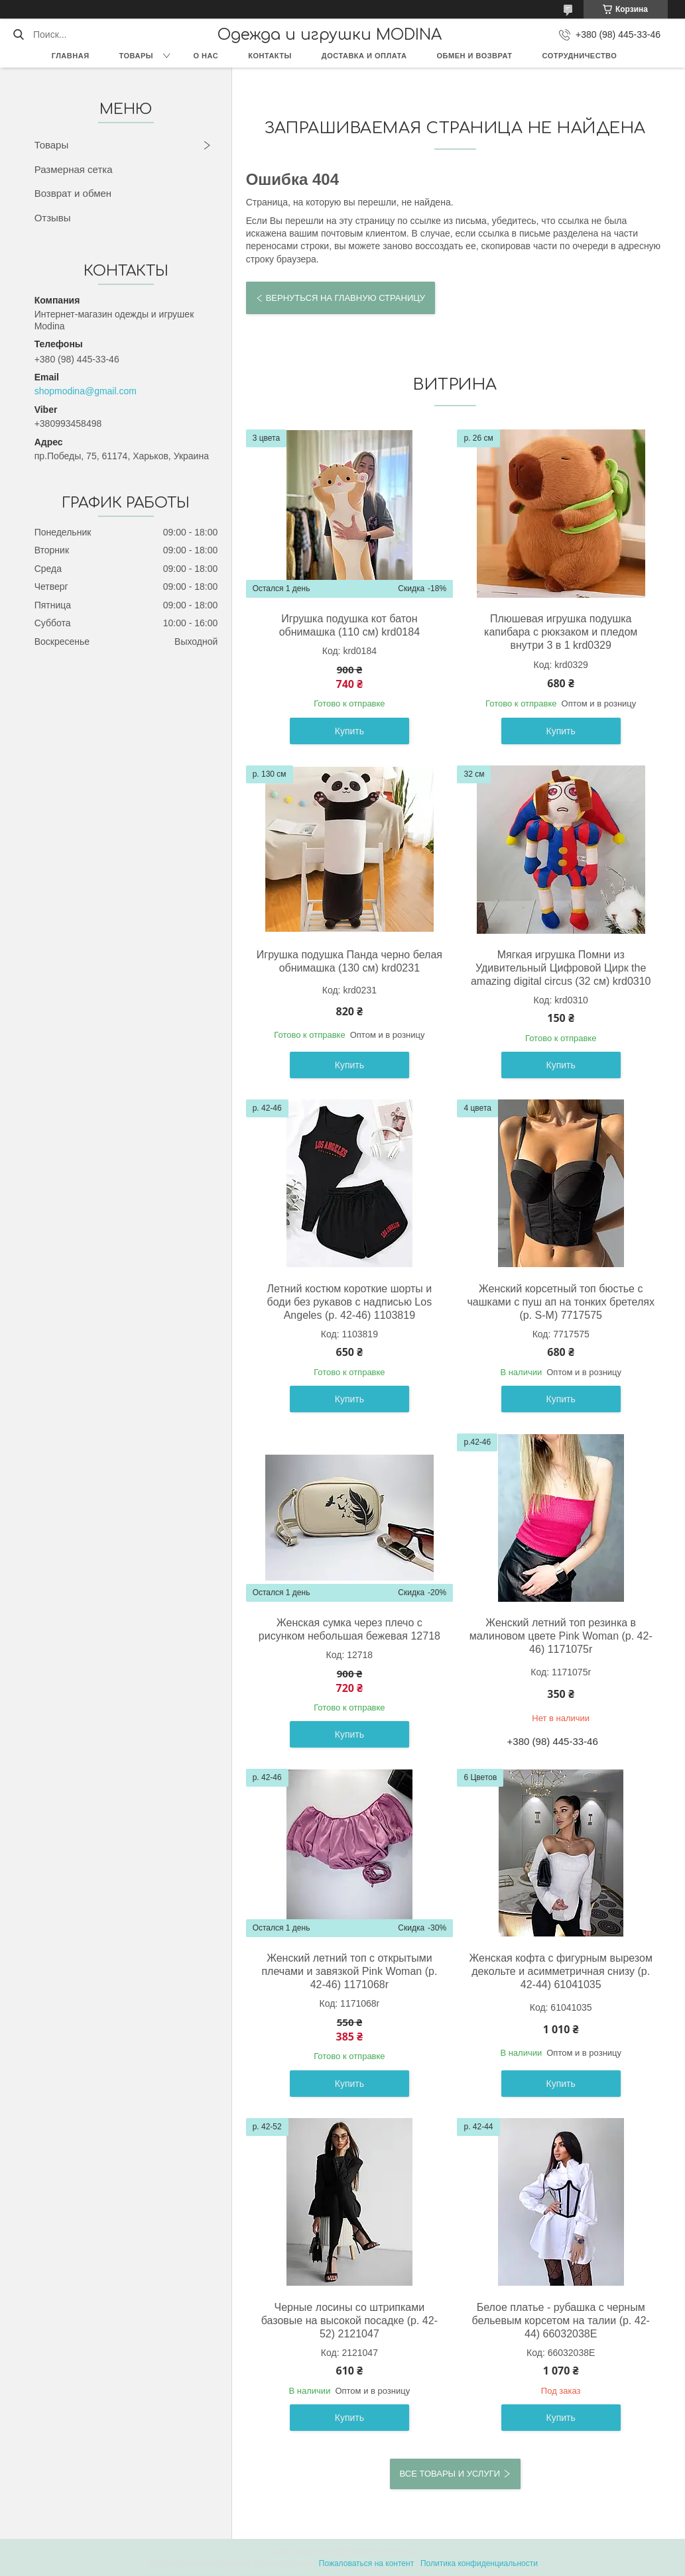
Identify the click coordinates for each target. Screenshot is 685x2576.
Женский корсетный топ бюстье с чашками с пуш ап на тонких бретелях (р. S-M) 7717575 (560, 1302)
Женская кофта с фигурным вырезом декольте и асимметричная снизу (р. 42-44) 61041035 (560, 1971)
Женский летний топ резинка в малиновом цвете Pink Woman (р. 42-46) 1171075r (561, 1636)
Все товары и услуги (450, 2474)
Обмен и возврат (475, 56)
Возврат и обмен (73, 193)
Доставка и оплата (364, 56)
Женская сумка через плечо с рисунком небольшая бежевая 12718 (349, 1629)
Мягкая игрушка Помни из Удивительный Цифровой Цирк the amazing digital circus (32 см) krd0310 (561, 968)
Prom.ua (399, 2551)
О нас (206, 56)
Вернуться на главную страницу (345, 298)
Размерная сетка (73, 169)
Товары (136, 56)
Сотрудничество (579, 56)
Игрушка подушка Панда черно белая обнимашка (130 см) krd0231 (349, 961)
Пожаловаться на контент (366, 2563)
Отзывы (52, 217)
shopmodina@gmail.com (85, 391)
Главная (71, 56)
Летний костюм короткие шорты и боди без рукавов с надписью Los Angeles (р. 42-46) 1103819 (349, 1302)
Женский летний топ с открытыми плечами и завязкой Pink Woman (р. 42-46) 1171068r (349, 1971)
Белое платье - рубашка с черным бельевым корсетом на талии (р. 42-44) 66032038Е (561, 2320)
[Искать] (18, 34)
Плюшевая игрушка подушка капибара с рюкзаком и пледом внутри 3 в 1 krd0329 (560, 632)
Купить (349, 731)
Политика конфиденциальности (479, 2563)
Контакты (270, 56)
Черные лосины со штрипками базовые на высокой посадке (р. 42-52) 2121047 (349, 2320)
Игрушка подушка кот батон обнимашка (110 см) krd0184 (349, 625)
